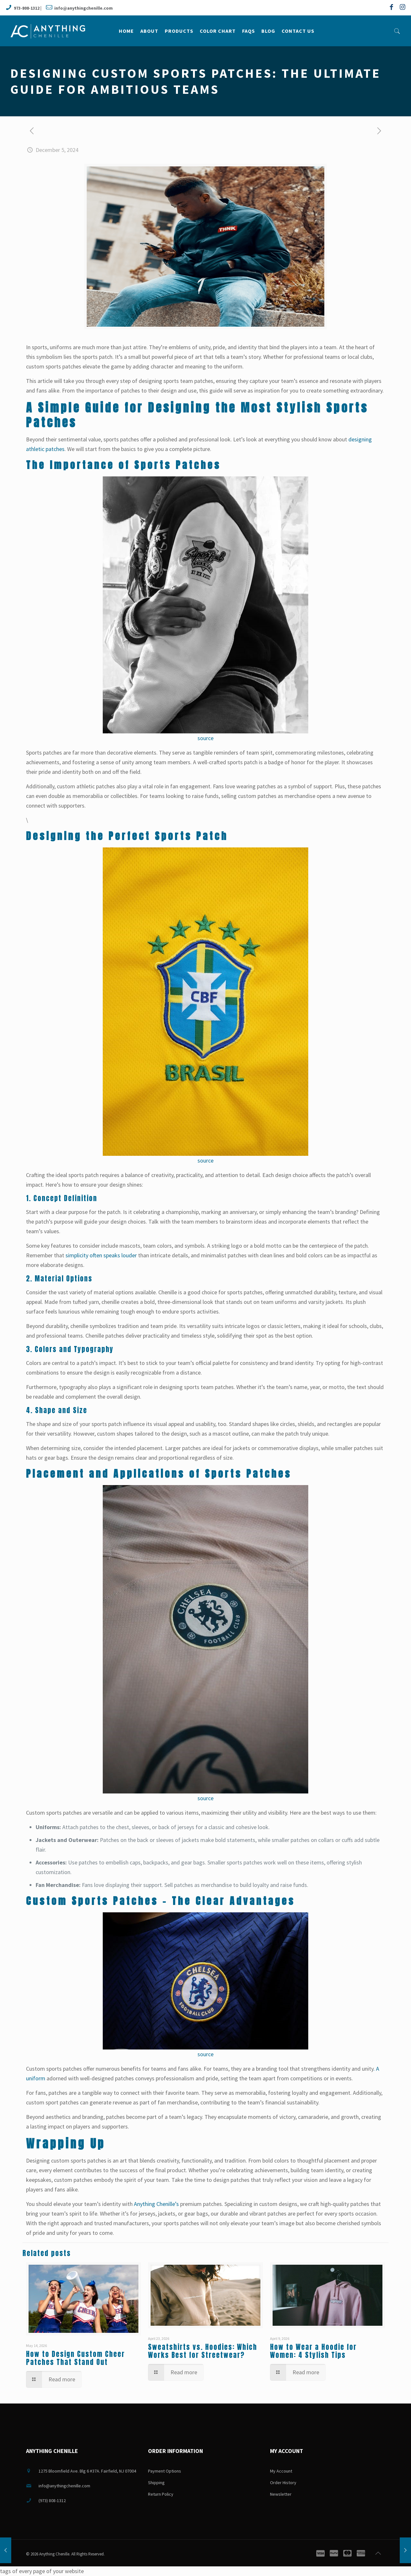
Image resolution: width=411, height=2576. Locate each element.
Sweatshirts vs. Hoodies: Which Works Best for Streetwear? (202, 2351)
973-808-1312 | (27, 8)
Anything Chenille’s (156, 2204)
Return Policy (160, 2494)
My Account (281, 2471)
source (205, 738)
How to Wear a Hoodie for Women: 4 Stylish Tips (313, 2351)
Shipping (156, 2482)
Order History (283, 2482)
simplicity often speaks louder (101, 1255)
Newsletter (281, 2494)
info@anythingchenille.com (83, 8)
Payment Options (164, 2471)
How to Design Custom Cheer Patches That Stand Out (75, 2358)
